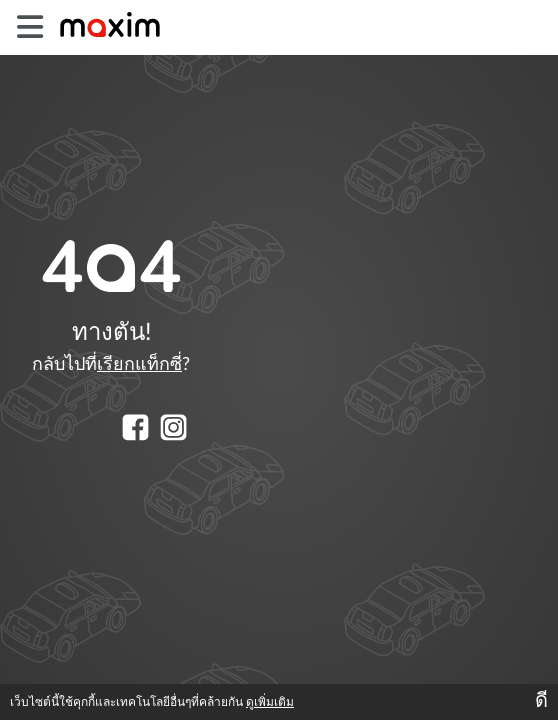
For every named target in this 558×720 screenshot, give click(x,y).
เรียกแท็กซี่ (139, 365)
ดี (541, 701)
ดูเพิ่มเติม (270, 702)
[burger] (29, 27)
